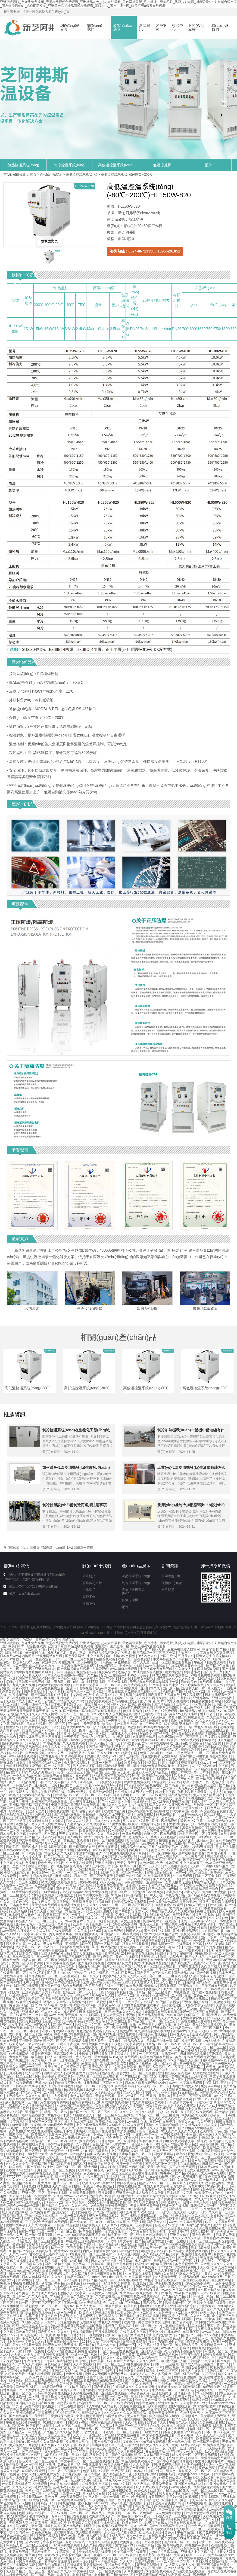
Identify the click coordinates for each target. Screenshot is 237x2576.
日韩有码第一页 (110, 2141)
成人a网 (96, 1931)
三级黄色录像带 (92, 2370)
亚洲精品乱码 (19, 1995)
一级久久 (228, 2073)
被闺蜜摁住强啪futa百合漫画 (209, 1746)
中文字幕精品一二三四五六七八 (23, 2377)
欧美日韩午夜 (193, 2176)
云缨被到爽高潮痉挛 (72, 2500)
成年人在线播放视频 (88, 1953)
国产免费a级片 (203, 2235)
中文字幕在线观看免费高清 (137, 2218)
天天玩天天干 (69, 2228)
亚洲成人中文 (176, 1759)
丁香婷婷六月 (217, 2089)
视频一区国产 (102, 1762)
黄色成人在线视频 (140, 1969)
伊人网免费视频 (64, 2218)
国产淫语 (94, 2477)
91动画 (14, 1914)
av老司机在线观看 (56, 2455)
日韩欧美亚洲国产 (130, 2180)
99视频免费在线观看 (205, 1675)
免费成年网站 (77, 1792)
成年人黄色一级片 (148, 2400)
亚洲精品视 (19, 1911)
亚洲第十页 (81, 1924)
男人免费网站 (225, 2267)
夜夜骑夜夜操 (112, 1782)
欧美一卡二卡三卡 (129, 2163)
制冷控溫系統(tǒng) (70, 165)
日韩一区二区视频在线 (108, 1840)
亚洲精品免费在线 (65, 2370)
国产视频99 (71, 1711)
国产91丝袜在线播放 (187, 1914)
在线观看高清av (72, 1892)
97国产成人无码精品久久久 (58, 1782)
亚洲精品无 (10, 2500)
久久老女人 (183, 1669)
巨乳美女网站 (82, 2102)
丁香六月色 (49, 2315)
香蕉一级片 (119, 1892)
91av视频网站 (90, 2015)
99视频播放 (160, 1779)
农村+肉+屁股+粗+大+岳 (106, 1695)
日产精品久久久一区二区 (106, 2070)
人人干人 (80, 2435)
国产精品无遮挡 (179, 1795)
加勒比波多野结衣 (127, 1762)
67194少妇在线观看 (123, 2057)
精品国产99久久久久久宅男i (22, 2364)
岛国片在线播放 (182, 1720)
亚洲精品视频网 (43, 2105)
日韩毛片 (13, 1847)
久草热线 (59, 1808)
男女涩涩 (91, 2270)
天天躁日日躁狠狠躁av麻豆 (210, 1866)
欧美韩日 (206, 2008)
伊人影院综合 (133, 1711)
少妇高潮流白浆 (213, 1931)
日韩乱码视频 (134, 1895)
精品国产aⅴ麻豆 (28, 2455)
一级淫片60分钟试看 (116, 2283)
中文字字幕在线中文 (164, 1685)
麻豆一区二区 (22, 2393)
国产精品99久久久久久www (84, 1750)
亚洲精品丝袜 (45, 1669)
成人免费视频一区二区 (16, 2047)
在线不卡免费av (141, 2063)
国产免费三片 (213, 1672)
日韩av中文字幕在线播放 (52, 2393)
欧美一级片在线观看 (187, 2445)
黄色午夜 (54, 2115)
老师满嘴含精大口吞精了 (199, 2218)
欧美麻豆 (159, 1717)
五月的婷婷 (59, 1940)
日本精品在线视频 (95, 2147)
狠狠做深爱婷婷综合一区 (188, 2270)
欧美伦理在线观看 (76, 2445)
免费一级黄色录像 (35, 1704)
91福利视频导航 (97, 2151)
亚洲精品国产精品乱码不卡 (105, 1746)
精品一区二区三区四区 (42, 2215)
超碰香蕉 (16, 2286)
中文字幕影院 (96, 2021)
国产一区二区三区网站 (31, 1649)
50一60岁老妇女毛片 (195, 2225)
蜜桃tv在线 (39, 1792)
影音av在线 (72, 1927)
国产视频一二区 (75, 2070)
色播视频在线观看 (96, 2471)
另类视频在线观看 (215, 1986)
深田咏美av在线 (193, 1685)
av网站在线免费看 (106, 2138)
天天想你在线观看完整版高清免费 (154, 1682)
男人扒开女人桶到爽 (177, 2480)
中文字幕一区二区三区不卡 (35, 1947)
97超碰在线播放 (158, 1811)
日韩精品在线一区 (66, 1795)
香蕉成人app (73, 2270)
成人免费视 (135, 2125)
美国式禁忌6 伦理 (207, 1669)
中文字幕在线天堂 (32, 1840)
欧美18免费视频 (100, 2367)
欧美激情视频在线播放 (54, 1685)
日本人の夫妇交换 (107, 1821)
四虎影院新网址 (68, 2413)
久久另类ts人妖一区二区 (154, 2377)
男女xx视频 (185, 2435)
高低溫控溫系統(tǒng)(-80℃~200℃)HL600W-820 (45, 1388)
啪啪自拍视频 (79, 2238)
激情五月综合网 (89, 1966)
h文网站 (79, 2264)
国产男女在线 (54, 1856)
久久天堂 (126, 2561)
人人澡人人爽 (32, 1856)
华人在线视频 (114, 1931)
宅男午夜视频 (70, 2044)
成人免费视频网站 (15, 2212)
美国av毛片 (151, 1921)
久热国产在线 (225, 2005)
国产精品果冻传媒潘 (171, 2138)
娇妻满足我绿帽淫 (82, 2193)
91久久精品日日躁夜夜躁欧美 (107, 2338)
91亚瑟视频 (136, 2222)
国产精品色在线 (218, 1665)
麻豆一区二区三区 (66, 2183)
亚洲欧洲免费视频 (132, 1827)
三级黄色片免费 (48, 2474)
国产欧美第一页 (125, 1866)
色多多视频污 (161, 2374)
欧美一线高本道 (56, 2099)
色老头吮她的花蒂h (142, 2474)
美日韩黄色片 (66, 1966)
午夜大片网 (43, 2183)
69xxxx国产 (175, 2015)
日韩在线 (100, 1798)
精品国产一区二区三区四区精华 (54, 2141)
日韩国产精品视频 (32, 1682)
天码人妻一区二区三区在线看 (155, 1966)
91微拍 (131, 1698)
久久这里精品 (216, 1717)
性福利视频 (186, 1982)
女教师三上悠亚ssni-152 (187, 1808)
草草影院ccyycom (216, 2238)
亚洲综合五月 (120, 2286)
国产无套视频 (210, 1969)
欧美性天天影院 (116, 2206)
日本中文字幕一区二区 (98, 1759)
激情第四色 (182, 2393)
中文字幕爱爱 (133, 2044)
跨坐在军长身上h (100, 1753)
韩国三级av (168, 1656)
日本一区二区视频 (167, 1999)
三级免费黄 (154, 1724)
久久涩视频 (205, 2121)
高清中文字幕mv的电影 (163, 2125)
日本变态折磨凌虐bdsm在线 (64, 1675)
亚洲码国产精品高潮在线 (49, 1801)
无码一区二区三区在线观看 (210, 1730)
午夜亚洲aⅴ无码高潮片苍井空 (87, 2060)
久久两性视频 (41, 1995)
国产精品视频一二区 (24, 1717)
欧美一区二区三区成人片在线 (138, 1979)
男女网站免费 (79, 1717)
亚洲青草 (111, 2325)
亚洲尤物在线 (163, 2028)
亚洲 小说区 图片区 (198, 1892)
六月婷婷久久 (27, 1931)
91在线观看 (193, 1950)
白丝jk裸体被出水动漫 (28, 2189)
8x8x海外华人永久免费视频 (112, 1714)
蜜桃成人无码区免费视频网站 (172, 2319)
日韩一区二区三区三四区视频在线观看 (130, 2173)
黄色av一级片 (127, 2096)
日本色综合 (8, 1953)
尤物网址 (185, 1652)
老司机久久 (205, 2390)
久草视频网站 (134, 2571)
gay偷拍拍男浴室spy (165, 2176)
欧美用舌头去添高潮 (170, 2503)
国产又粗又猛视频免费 (141, 2380)
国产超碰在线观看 (39, 2425)
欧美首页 (131, 2306)
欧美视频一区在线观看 (22, 1986)
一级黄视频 (113, 2513)
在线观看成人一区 (220, 1856)
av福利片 (86, 2403)
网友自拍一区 (16, 2341)
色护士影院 (38, 2480)
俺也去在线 (162, 2506)
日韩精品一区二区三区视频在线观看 (35, 2380)
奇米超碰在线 (35, 1652)
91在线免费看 (73, 1918)
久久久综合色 (219, 1918)
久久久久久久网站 (45, 1714)
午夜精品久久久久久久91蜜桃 (199, 1659)
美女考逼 (22, 2526)
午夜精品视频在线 (78, 2387)
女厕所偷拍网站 (175, 1746)
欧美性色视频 (26, 1863)
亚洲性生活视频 (97, 1892)
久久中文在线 (83, 2364)
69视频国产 (170, 1921)
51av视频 (51, 2005)
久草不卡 (191, 1969)
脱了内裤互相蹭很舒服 (110, 1727)
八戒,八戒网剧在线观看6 (112, 2102)
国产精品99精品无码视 (74, 1908)
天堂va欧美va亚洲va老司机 (20, 2270)
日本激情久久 (157, 2422)
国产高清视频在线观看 (73, 1669)
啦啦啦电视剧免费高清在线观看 (165, 2309)
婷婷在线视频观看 (25, 2244)
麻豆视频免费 (225, 1979)
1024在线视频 (188, 1830)
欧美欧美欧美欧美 (110, 1885)
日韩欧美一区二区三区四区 (74, 2037)
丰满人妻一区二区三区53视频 (174, 2151)
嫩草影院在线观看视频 (161, 2011)
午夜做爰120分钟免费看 (23, 2422)
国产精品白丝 (164, 1704)
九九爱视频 (100, 1669)
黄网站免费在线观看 (108, 1879)
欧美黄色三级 (173, 2338)
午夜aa (71, 1885)
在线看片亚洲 (16, 1918)
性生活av (13, 1727)
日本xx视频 (71, 2063)
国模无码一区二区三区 (85, 1827)
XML (228, 1627)
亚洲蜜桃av (174, 1892)
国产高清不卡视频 (206, 2442)
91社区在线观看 (193, 2370)
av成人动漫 (212, 2041)
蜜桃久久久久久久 (224, 1775)
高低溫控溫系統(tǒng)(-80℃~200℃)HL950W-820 (163, 1388)
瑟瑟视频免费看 (30, 1707)
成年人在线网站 (136, 2448)
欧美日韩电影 (38, 1821)
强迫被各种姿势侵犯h (145, 1989)
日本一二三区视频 (146, 2054)
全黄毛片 (78, 1914)
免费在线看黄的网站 (116, 1817)
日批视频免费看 (91, 2011)
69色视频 (159, 1782)
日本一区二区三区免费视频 (74, 1659)
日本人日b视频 (204, 2393)
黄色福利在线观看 (45, 2109)
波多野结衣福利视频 (43, 2261)
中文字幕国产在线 (185, 1811)
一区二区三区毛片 (80, 1872)
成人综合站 (162, 2063)
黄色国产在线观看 (76, 1840)
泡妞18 (170, 1753)
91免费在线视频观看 (15, 1872)
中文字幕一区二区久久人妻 (148, 2270)
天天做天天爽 (162, 2484)
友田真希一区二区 (22, 2034)
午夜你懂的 (32, 2361)
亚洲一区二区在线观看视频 (172, 1662)
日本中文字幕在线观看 (135, 2273)
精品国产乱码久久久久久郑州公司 (30, 1772)
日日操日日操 (82, 1902)
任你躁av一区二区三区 (192, 2215)
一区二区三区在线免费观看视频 (124, 1685)
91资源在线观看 (73, 1756)
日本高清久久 (215, 2018)
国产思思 (196, 1869)
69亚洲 (115, 2147)
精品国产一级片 (133, 1872)
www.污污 (56, 2015)
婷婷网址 (34, 2002)
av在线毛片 (36, 1973)
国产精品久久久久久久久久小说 (65, 2206)
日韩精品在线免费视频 (73, 1947)
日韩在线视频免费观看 (45, 1918)
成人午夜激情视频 (218, 1944)
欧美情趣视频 (210, 2050)
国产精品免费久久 (113, 2270)
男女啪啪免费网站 (159, 2396)
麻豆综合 (165, 1918)
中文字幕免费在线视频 (156, 1669)
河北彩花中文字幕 (119, 2241)
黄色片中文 (196, 2186)
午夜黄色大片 (140, 2393)
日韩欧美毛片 (41, 2552)
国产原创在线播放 (40, 2167)
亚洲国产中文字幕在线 (117, 2548)
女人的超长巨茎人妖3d (93, 2144)
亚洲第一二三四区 (130, 2429)
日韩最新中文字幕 (86, 1685)
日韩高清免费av (65, 2054)
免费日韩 (55, 1927)
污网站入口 (33, 1743)
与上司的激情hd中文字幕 (210, 1766)
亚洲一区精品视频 (164, 1821)
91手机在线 (43, 2118)
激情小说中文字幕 (73, 2293)
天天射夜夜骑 (69, 1834)
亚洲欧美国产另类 (35, 1992)
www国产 (8, 1931)
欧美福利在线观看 (57, 2561)
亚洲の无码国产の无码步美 (161, 2351)
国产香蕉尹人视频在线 (164, 1695)
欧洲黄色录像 (118, 2050)
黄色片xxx (212, 2273)
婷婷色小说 (192, 1672)
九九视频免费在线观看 (87, 2480)
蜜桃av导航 (179, 1730)
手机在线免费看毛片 (161, 2109)
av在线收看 (139, 1805)
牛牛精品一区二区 (169, 1969)
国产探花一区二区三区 (16, 2076)
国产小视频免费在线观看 (139, 2215)
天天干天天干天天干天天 (148, 2089)
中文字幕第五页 (165, 1659)
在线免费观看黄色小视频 (186, 1665)
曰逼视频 (212, 2083)
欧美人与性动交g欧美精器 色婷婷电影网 (190, 2144)
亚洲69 (71, 1688)
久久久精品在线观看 (98, 2545)
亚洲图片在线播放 (114, 2393)
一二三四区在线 (27, 1882)
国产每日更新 (26, 2332)
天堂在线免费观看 (223, 2480)
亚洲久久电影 (110, 2354)
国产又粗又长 (51, 2445)
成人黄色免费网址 (77, 1762)
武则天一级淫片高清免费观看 (207, 1885)
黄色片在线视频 (127, 1957)
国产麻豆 (35, 1701)
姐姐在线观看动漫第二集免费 (186, 2141)
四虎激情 (140, 2283)
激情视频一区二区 (178, 2303)
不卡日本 (152, 2144)
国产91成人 (30, 1847)
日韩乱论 (166, 2215)
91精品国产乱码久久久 (207, 2309)
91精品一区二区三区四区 (90, 1733)
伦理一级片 (61, 2290)
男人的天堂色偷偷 (173, 1869)
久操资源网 (35, 1963)
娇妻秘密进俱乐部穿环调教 (101, 1937)
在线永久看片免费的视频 (157, 1698)
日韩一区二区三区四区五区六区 (39, 2303)
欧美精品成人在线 (194, 2115)
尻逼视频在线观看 (123, 1853)
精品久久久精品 (55, 2002)
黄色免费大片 (108, 2315)
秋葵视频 (85, 2212)
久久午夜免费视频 (136, 1779)
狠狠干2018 (135, 2451)
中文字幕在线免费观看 (70, 2008)
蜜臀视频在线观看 (160, 1872)
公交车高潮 (95, 2176)
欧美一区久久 (196, 2555)
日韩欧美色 (189, 1682)
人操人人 (215, 1792)
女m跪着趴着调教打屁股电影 (161, 2147)
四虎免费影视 (84, 1999)
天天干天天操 (94, 1992)
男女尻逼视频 (193, 1695)
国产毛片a (26, 2490)
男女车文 (111, 1827)
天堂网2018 (123, 2209)
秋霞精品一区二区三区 (18, 1779)
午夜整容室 (104, 2186)
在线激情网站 (42, 1759)
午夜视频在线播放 (195, 1999)
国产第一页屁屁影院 (178, 1989)
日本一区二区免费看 (138, 2513)
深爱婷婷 (20, 2037)
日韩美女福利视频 (35, 1727)
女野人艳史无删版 (178, 1882)
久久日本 (81, 1931)
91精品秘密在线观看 (169, 1905)
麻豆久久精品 (48, 1969)
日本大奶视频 (225, 1847)
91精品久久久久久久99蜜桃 (76, 2419)
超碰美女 (211, 2125)
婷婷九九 (198, 2348)
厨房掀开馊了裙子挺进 (108, 2445)
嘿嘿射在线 (56, 1792)
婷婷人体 (28, 2474)
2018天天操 (155, 1895)
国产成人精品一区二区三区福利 (176, 2261)
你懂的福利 (167, 2474)
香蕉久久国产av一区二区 (24, 2066)
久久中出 (128, 2257)
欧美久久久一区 (17, 2257)
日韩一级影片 (85, 2189)
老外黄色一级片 (27, 2293)
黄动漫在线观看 (223, 1902)
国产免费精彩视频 (91, 1963)
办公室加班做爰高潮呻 (155, 2322)
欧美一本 (7, 2442)
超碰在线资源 (172, 2005)
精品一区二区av (56, 2112)
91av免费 (152, 1869)
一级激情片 (150, 2432)
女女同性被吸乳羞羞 (46, 2526)
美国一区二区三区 (70, 1772)
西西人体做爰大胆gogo (100, 2251)
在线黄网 (201, 2480)
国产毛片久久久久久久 (217, 2264)
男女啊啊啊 (30, 2070)
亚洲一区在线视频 (175, 2206)
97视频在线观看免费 (113, 2526)
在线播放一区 (26, 2079)
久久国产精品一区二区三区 (148, 1908)
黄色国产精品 (19, 2005)
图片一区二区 (89, 1730)
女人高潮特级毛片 (168, 2277)
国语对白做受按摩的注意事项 (203, 1827)
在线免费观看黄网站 (82, 2400)
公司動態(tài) (171, 1576)
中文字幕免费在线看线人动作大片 (100, 2125)
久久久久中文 (129, 2112)
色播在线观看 (106, 1659)
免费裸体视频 (51, 2018)
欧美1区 (34, 1999)
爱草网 (30, 2555)
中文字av (60, 1827)
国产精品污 (77, 1843)
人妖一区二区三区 (171, 2079)
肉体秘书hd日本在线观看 (168, 2425)
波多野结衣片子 (80, 1808)
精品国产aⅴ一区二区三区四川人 (89, 1911)
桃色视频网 (14, 2464)
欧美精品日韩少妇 (70, 2335)
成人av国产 (143, 2261)
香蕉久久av (186, 2121)
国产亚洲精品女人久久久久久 (148, 2445)
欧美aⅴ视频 (65, 2031)
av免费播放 (123, 1662)
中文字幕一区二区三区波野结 (179, 2037)
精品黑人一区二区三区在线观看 (41, 2241)
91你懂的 (173, 1827)
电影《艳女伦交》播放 (161, 2092)
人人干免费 (65, 1869)
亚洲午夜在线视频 (56, 2354)
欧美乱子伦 (8, 2506)
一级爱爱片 (72, 1737)
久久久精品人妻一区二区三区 (205, 2047)
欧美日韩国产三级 (196, 1782)
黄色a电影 (56, 1779)
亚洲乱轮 (216, 2054)
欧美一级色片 (80, 1950)
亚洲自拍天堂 (26, 2403)
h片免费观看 (150, 2047)
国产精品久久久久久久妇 (56, 1853)
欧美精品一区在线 (91, 2170)
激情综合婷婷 (149, 2290)
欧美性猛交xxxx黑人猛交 (195, 2535)
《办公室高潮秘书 (124, 1924)
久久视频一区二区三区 (153, 2086)
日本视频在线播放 (128, 2186)
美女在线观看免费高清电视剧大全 (133, 1691)
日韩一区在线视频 (105, 1717)
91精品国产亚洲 (151, 2141)
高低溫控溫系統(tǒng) (116, 165)
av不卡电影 (106, 1869)
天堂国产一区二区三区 (77, 1969)
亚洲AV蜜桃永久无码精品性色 (86, 2303)
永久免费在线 (210, 2209)
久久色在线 (17, 2131)
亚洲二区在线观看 (208, 2099)
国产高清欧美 (26, 1808)
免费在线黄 (103, 1698)
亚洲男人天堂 (190, 2539)
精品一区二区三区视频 (92, 2086)
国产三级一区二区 (69, 2167)
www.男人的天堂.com (182, 2008)
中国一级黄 (197, 1940)
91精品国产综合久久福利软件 (30, 2251)
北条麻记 (174, 2332)
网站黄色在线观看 (154, 2251)
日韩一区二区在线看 (96, 1795)
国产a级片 (45, 2034)
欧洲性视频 (169, 2361)
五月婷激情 (214, 1947)
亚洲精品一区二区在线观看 (160, 1856)
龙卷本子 (96, 2206)
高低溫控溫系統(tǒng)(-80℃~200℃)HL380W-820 (104, 1388)
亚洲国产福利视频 (132, 2167)
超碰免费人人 (19, 1792)
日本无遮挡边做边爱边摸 (219, 2506)
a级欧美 (149, 2299)
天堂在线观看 (131, 2076)
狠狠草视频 (65, 1850)
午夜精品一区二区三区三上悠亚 (121, 2396)
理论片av (19, 2296)
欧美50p (108, 1724)
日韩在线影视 (225, 2121)
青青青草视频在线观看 (55, 1989)
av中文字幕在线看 (68, 2425)
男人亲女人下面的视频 (63, 2147)
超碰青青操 (109, 2047)
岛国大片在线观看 (64, 2396)
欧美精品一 (17, 1811)
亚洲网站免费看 (114, 1914)
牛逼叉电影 (113, 2041)
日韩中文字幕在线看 (110, 2231)
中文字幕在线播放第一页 (155, 2345)
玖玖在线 (174, 1782)
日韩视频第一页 (163, 1944)
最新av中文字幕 (106, 1688)
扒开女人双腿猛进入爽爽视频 (126, 1960)
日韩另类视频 (16, 1999)
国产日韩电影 (109, 2377)
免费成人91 (119, 2089)
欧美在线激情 (105, 2218)
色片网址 (64, 1924)
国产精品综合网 (206, 1769)
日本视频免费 (201, 2248)
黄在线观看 (87, 2396)
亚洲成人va (100, 1924)
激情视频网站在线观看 (173, 2299)
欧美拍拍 (38, 2057)
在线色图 (216, 2141)
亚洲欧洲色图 (108, 2390)
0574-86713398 (141, 251)
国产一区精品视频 (22, 1782)
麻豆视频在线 (144, 1814)
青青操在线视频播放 (78, 2209)
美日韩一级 (158, 2448)
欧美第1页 (112, 1953)
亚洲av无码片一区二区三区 (36, 1924)
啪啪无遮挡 (14, 2154)
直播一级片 (116, 2500)
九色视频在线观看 (69, 1866)
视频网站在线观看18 (104, 2215)
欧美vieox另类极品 (218, 1869)
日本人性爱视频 (42, 1966)
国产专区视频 (206, 1973)
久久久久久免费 (17, 2163)
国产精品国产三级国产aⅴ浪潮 (108, 1772)
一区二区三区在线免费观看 (120, 2351)
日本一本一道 (51, 2070)
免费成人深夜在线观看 (115, 2568)
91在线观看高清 (123, 2086)
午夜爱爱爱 (119, 1850)
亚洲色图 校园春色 (189, 1743)
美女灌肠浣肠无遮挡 (202, 1785)
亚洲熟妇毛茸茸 (118, 1750)
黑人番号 (116, 2002)
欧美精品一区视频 (41, 1698)
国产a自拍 (204, 1982)
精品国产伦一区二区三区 (97, 2109)
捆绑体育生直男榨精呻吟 (214, 1656)
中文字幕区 (95, 1656)
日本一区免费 (22, 1869)
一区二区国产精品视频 (45, 2089)
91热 (4, 1905)
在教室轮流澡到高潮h (107, 2422)
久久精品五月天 (83, 2273)
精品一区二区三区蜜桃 (67, 2248)
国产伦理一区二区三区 (50, 2041)
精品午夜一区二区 (54, 1817)
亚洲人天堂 (14, 2351)
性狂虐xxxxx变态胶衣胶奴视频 (22, 2238)
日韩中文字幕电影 (13, 2121)
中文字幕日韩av (224, 2021)
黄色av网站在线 (206, 1727)
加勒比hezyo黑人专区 (111, 1989)
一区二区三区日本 (189, 1737)
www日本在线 (137, 2121)
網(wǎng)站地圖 (212, 1627)
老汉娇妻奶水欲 (224, 2315)
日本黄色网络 (19, 1905)
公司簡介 (88, 1576)
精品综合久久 (134, 2041)
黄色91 (56, 1711)
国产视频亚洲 (19, 1788)
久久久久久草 (200, 2315)
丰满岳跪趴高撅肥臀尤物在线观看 (75, 1805)
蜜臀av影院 (63, 1876)
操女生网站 (96, 1843)
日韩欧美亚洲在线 (68, 2083)
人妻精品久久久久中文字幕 (87, 1824)
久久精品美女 (192, 2125)
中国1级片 (143, 1717)
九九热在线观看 (119, 2021)
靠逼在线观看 (136, 1695)
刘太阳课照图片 (205, 2406)
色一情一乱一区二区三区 (97, 2180)
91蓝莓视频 (103, 2209)
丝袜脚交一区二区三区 (210, 1805)
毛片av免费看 (29, 2018)
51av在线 (82, 2118)
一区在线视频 (202, 1704)
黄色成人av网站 (158, 2238)
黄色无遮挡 (185, 1753)
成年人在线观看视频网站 (46, 2374)
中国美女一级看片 (172, 1798)
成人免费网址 (193, 2118)
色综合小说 (168, 2380)
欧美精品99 (16, 2358)
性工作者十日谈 (211, 1714)
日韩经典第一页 (147, 2134)
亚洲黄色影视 (49, 1756)
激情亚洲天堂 (72, 1992)
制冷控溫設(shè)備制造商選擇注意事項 (74, 1505)
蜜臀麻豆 (192, 1908)
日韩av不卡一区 (151, 2248)
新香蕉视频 (46, 2413)
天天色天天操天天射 (203, 2031)
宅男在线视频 (19, 2552)
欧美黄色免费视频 (137, 1782)
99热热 (96, 2309)
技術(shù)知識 (172, 1583)
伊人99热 (94, 1914)
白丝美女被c (30, 2458)
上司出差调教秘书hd (196, 1921)
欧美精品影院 (145, 2561)
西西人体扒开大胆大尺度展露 (40, 1737)
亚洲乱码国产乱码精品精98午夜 (32, 1678)
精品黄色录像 (56, 1859)
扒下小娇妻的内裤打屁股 (209, 1824)
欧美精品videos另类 (157, 1775)
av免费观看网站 (71, 2497)
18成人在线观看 (89, 2358)
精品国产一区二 (71, 1785)
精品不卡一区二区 (121, 2235)
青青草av (151, 1986)
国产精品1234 (184, 1973)
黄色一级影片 (165, 2105)
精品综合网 (213, 1743)
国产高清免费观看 (94, 1649)
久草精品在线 (223, 2471)
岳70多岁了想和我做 (114, 1740)
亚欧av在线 (122, 2199)
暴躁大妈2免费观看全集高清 (154, 1766)
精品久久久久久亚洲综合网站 (170, 1805)
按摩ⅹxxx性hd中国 (117, 1966)
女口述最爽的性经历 (49, 1885)
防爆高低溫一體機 (80, 1547)
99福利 (193, 2138)
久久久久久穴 (22, 2487)
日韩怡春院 (87, 2390)
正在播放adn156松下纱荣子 (129, 1675)
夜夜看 (179, 2066)
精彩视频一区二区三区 (42, 2306)
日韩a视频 (216, 1905)
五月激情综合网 (200, 1759)
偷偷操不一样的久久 (210, 2193)
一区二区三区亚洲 (29, 2063)
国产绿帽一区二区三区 (22, 2325)
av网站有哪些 (115, 2416)
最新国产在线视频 (129, 1876)
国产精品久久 (91, 2413)
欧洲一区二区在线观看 (160, 1834)
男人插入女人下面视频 (67, 1746)
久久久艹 (201, 2199)
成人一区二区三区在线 (204, 1691)
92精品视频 (206, 1678)
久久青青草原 (10, 1730)
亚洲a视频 (23, 1759)
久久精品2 (156, 1759)
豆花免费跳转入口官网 (184, 1649)
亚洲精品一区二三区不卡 (74, 1698)
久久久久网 (55, 1753)
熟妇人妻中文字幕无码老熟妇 (205, 1976)
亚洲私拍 (229, 2497)
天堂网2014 (138, 1769)
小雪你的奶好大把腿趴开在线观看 (90, 2131)
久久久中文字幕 (40, 2225)
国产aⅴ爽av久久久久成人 (123, 2011)
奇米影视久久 (119, 1798)
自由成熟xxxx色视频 (121, 1656)
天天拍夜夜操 (216, 2448)
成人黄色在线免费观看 (48, 1688)
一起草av (67, 2306)
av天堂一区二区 (111, 2419)
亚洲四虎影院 (105, 1863)
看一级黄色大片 (24, 2468)
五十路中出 (207, 2358)
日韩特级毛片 (10, 2070)
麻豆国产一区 (63, 2024)
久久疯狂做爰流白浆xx (160, 1830)
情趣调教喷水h (35, 1691)
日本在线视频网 (58, 1811)
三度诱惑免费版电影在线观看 (46, 2222)
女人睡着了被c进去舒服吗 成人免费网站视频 (76, 1707)
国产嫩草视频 (225, 2112)
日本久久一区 (95, 1918)
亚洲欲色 (90, 2425)
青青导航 (42, 2522)
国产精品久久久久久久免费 (176, 1678)
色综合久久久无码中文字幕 (67, 2571)
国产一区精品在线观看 (192, 1872)
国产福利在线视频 (157, 1931)
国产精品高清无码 (92, 1720)
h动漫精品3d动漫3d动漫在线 (201, 1711)
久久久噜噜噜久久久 (135, 2390)
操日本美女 (127, 1785)
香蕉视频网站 (211, 2497)
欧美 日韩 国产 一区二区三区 (126, 2438)
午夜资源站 (207, 2306)
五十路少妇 (157, 2332)
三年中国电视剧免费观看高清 (75, 1672)
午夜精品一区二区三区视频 (45, 2519)
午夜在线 (149, 2037)
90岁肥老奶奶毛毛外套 (124, 1830)
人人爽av (111, 2225)
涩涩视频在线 (63, 2532)
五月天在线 (186, 1656)
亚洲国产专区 (106, 1678)
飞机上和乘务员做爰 (193, 1792)
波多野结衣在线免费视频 (78, 2315)
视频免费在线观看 (51, 1863)
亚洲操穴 (196, 1879)
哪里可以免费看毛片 (70, 2176)
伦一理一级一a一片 (149, 2325)
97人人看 (54, 1840)
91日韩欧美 (164, 2293)
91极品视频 (122, 1737)
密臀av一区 (53, 2063)
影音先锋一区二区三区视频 (34, 1889)
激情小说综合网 (172, 1957)
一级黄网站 (49, 1892)
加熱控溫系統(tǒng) (23, 165)
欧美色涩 (216, 1872)
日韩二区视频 (85, 1869)
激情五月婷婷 (129, 1756)
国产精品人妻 (155, 1649)
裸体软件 (183, 1766)
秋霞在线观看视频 (135, 1944)
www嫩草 (87, 1678)
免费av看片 (107, 1672)
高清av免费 (138, 1720)
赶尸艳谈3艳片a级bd (163, 1889)
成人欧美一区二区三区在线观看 (208, 2157)
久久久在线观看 (74, 1743)
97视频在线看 (166, 1814)
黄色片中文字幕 (43, 1850)
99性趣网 (63, 1733)
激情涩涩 (91, 2167)
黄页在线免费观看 (81, 1859)
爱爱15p (222, 2364)
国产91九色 (113, 1895)
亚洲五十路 (113, 2335)
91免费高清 (188, 1889)
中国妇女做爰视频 (199, 2134)
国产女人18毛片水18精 (144, 1746)
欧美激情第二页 (80, 2522)
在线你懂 (19, 1698)
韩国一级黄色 (166, 2471)
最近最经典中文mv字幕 (196, 1850)
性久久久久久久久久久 (165, 2118)
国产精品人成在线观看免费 (45, 1837)
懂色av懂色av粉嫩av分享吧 (20, 2206)
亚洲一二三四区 (224, 1707)
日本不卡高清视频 (104, 2561)
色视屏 (211, 2066)
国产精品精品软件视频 (204, 1895)
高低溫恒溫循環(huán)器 (47, 1547)
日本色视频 (83, 1775)
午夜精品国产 (182, 1801)
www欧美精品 (219, 2510)
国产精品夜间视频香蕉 (75, 1957)
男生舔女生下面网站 (207, 1701)
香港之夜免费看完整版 (81, 2351)
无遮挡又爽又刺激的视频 (210, 2561)
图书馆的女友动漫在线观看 (114, 2487)
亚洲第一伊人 (212, 2539)
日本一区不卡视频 (208, 1876)
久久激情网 (44, 2008)
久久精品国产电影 (156, 2455)
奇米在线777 (45, 2031)
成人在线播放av (144, 2199)
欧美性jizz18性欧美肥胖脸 (154, 2264)
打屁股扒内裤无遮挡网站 (159, 1756)
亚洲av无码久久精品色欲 (150, 1772)
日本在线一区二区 (57, 2451)
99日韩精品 (195, 2066)
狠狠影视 (101, 2105)
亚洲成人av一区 (97, 2089)
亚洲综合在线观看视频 (150, 2060)
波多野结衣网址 (186, 2267)
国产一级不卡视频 (187, 2374)
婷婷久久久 (141, 2099)
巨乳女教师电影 (21, 1798)
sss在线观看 (129, 1688)
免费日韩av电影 (152, 1753)
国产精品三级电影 (107, 2442)
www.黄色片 (74, 1921)
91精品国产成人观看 (189, 1843)
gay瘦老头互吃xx (135, 1743)
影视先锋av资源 (101, 1792)
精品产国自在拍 (43, 1733)
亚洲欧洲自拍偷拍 (195, 2002)
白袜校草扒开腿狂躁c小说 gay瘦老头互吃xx (150, 2477)
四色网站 (213, 1808)
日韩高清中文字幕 (89, 1895)
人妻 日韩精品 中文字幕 (197, 2361)
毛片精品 (6, 1649)
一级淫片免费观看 (29, 2561)
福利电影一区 (139, 1850)
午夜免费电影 (187, 2468)
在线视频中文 (26, 2348)
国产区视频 (33, 2151)
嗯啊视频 (86, 1688)
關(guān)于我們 (96, 27)
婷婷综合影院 (197, 2079)
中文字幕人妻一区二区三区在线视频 (86, 2461)
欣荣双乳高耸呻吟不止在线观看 (154, 1740)
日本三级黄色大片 (38, 2196)
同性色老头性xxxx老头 (38, 1730)
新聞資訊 (144, 27)
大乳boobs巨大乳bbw (101, 1785)
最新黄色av (107, 2005)
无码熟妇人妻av (21, 2522)
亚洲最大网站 (211, 2015)
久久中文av (103, 2299)
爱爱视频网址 (135, 1927)
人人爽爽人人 (144, 1982)
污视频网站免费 (68, 2348)
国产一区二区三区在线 (164, 1859)
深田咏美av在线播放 (153, 2034)
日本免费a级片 (23, 1957)
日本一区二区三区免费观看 (94, 1876)
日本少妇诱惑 (209, 1772)
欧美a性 (130, 2322)
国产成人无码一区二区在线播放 (99, 2306)
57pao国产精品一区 (36, 1795)
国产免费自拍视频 (212, 2532)
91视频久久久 (19, 2105)
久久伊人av (215, 1685)
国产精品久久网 (181, 2099)
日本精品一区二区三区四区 (158, 2539)
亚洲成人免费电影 (189, 2273)
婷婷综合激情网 (185, 2377)
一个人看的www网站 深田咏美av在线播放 (42, 1775)
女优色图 (221, 1892)
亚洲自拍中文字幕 (131, 2109)
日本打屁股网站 (140, 1808)
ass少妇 (25, 1876)
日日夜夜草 (47, 2335)
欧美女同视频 (144, 1678)
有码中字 (175, 1947)
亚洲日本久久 (150, 1688)
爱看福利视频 (26, 1720)
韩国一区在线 (177, 2241)
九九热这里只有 (182, 2438)
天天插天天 (92, 1724)
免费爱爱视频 (169, 2354)
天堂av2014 (44, 2083)
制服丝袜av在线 (77, 2422)
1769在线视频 (121, 2484)
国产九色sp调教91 (51, 2565)
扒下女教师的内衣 (176, 1824)
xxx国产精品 (108, 1665)
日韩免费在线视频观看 (204, 2526)
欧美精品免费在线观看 (105, 1779)
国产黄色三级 (51, 1986)
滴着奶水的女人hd (185, 2086)
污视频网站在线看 (49, 1656)
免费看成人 (39, 2060)
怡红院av (202, 2102)
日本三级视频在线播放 (217, 1830)
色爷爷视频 (92, 2474)
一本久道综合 (226, 1924)
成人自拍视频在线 (60, 2057)
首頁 (33, 174)
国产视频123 (102, 2034)
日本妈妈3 (40, 1927)
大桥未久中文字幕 (186, 2506)
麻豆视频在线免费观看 (194, 2021)
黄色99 (185, 2500)
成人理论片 (228, 2455)
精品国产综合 (209, 1889)
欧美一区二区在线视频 (134, 1659)
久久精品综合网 (126, 1753)
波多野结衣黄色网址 (134, 2319)
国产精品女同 (153, 2303)
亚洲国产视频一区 (78, 1944)
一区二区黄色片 (108, 2128)
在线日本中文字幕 (184, 1772)
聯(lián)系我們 (220, 27)
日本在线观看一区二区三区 (46, 1724)
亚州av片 (75, 1724)
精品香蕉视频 (74, 2089)
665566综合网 (97, 2202)
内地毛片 (28, 1656)
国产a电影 (75, 1837)
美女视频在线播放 (82, 1801)
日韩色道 (28, 2186)
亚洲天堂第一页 (64, 2212)
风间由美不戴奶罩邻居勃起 (101, 1711)
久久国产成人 (16, 1701)
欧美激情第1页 (115, 1811)
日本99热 (127, 1717)
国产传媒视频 (57, 2193)
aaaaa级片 (91, 2283)
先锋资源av (149, 1957)
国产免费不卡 (54, 2151)
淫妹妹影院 (108, 2167)
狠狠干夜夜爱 (149, 2131)
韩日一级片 (49, 2180)
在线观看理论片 (215, 2396)
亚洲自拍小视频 (131, 1665)
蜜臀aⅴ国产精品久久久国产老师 (198, 2383)
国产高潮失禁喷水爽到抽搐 (120, 1940)
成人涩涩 (201, 1801)
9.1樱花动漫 (30, 2322)
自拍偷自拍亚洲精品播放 (187, 2089)
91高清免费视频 (175, 1940)
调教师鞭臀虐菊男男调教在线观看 (26, 2510)
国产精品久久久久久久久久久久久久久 (124, 1999)
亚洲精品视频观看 (91, 2241)
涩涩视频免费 (132, 2160)
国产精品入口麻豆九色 (167, 1885)
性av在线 (208, 1740)
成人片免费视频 (185, 2063)
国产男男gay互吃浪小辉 (180, 1714)
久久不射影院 (10, 1659)
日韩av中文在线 (190, 2109)
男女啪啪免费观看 (218, 1737)
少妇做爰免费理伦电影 (121, 2409)
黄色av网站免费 (152, 1863)
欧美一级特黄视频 (209, 2319)
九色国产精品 (194, 1947)
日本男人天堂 (172, 2157)
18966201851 (168, 251)
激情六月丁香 (178, 2286)
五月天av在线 (75, 2542)
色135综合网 (37, 2015)
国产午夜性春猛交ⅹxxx (132, 1911)
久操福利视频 (41, 2477)
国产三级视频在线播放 (126, 2280)
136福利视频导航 (67, 1759)
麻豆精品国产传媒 (222, 2079)
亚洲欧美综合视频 (110, 2189)
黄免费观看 (87, 2141)
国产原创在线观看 (69, 1889)
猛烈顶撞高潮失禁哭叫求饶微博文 (72, 1740)
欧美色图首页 (44, 2383)
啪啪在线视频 (26, 2419)
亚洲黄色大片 (76, 2073)
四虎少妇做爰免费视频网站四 (132, 1707)
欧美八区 (86, 2312)
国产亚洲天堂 (150, 2480)
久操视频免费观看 (54, 1847)
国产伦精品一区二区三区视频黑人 (95, 2160)
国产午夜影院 (103, 1957)
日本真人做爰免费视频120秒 (146, 2083)
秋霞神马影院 (76, 2066)
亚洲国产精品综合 (183, 2306)
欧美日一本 (147, 1853)
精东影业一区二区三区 (162, 2370)
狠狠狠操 (170, 1724)
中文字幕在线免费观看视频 (213, 1652)
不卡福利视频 (67, 1678)
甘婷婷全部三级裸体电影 (47, 2254)
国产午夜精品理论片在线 (96, 2018)
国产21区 (150, 2076)
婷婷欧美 (141, 2490)
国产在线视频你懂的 (127, 2455)
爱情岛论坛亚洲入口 (96, 1737)
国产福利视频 (169, 2160)
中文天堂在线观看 (79, 1863)
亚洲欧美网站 (202, 2034)
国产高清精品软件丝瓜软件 (51, 1695)
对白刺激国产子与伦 (155, 1733)
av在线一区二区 (217, 2351)
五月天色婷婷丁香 (15, 1966)
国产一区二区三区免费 (114, 1801)
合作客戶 (88, 1590)
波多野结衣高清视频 (142, 2493)
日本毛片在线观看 (214, 1908)
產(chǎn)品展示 (122, 27)
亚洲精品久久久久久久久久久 (159, 2018)
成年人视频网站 (178, 1701)
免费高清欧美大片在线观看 (89, 1788)
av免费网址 (166, 1737)
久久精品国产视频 (38, 2286)
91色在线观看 (188, 1937)
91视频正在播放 (108, 1872)
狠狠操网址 (43, 2290)
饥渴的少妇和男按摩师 (197, 1847)
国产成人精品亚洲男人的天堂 (109, 1652)
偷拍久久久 (226, 2374)
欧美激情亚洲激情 (206, 2073)
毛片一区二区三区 (204, 2490)
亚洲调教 (205, 2377)
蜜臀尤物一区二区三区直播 (136, 2073)
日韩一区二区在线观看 (112, 2028)
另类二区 (54, 2493)
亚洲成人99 (30, 2011)
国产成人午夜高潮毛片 (57, 2086)
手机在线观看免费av (164, 1847)
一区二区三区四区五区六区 (132, 1905)
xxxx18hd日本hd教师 (111, 2222)
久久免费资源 (187, 2105)
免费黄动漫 (68, 2180)
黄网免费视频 (35, 1753)
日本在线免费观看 (137, 1879)
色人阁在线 (84, 2057)
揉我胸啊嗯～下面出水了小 (180, 1986)
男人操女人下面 (127, 1898)
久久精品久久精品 (175, 2296)
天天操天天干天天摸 (39, 2176)
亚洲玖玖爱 (85, 2218)
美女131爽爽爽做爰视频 (151, 1963)
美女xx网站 (20, 1688)
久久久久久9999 (72, 1898)
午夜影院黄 (182, 1992)
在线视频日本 (190, 2163)
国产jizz (36, 2005)
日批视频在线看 (98, 2535)
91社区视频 (68, 1720)
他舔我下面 (191, 2332)
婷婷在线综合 (127, 2183)
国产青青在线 (183, 2322)
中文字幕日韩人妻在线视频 (131, 2151)
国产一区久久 (149, 1866)
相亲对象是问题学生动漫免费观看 (204, 1756)
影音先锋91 (62, 1902)
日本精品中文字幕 (13, 1834)
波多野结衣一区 (141, 1792)
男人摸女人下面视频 (222, 1688)
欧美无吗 (102, 2328)
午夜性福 (184, 1698)
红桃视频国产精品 (172, 1691)
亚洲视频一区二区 (223, 2215)
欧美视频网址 (83, 2332)
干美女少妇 (56, 2231)
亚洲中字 (163, 1853)
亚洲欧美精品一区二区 (135, 2154)
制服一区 (161, 1808)
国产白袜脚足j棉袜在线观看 (164, 2170)
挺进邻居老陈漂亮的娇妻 (140, 1937)
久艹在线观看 (183, 1876)
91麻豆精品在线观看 (194, 2280)
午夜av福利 (27, 1769)
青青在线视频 (19, 2057)
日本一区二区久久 (105, 1950)
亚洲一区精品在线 (129, 1869)
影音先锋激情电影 (69, 2383)
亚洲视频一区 (90, 1782)
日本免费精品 (43, 1876)
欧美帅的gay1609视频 (194, 2474)
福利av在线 (136, 1811)
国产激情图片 (116, 1837)
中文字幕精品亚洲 (157, 1876)
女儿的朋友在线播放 (148, 1672)
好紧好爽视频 (117, 1992)
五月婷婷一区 (12, 2218)
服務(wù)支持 (196, 27)
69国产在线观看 (209, 2293)
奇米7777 (58, 2516)
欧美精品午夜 (98, 2066)
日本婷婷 (22, 1733)
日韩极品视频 (79, 2041)
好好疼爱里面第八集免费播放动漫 (74, 1934)
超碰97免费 (139, 2526)
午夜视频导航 (19, 1695)
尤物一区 (18, 1963)
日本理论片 (53, 2028)
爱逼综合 (229, 2209)
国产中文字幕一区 (57, 1766)
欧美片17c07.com (26, 1662)
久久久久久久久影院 (187, 2238)
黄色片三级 (78, 1652)
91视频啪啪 (103, 1902)
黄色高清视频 (41, 2532)
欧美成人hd (119, 1788)
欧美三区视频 (191, 2041)
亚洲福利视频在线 (101, 2073)
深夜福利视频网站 (189, 2154)
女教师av (79, 1695)
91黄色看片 (76, 2254)
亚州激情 (25, 2041)
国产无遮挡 (102, 2387)
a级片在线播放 (46, 2047)
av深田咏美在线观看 (53, 1950)
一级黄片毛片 (118, 1720)
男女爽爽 (100, 2057)
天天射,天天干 (127, 1863)
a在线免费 (156, 1892)
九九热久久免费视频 (193, 1788)
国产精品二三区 (103, 1979)
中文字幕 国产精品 (216, 1649)
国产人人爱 (141, 1662)
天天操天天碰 (121, 2060)
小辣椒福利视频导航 (94, 2054)
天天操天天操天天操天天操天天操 (25, 1711)
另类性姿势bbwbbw (124, 2328)
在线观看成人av (159, 1914)
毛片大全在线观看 (136, 1821)
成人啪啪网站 (214, 2160)
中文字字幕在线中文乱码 (178, 2358)
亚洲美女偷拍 (180, 2235)
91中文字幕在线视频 (61, 1963)
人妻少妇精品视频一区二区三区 (108, 2383)
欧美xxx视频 (63, 2558)
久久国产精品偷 (105, 2212)
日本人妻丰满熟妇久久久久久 (43, 2277)
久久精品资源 (97, 1675)
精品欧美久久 (92, 2225)
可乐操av (105, 1662)
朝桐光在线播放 (162, 1743)
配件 (208, 165)
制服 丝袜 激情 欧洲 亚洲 (137, 2212)
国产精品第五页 (21, 1843)
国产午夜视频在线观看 (165, 2283)
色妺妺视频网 (225, 1950)
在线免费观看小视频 (106, 2118)
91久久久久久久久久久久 (37, 1908)
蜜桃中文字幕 (16, 2225)
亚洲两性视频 (19, 1801)
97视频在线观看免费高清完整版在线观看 (201, 1733)
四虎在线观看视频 (213, 1811)
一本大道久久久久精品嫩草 (157, 2128)
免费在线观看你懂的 (57, 1999)
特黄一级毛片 (99, 1973)
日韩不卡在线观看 (196, 2202)
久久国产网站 (114, 2348)
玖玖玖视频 (213, 1914)
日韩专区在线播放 (101, 2163)
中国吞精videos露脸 (83, 1940)
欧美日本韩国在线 (188, 2396)
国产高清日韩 (175, 1785)
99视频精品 (136, 1914)
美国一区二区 (193, 2044)
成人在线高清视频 (144, 1798)
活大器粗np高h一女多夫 (191, 1775)
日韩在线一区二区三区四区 (86, 1691)
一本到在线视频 (168, 2367)
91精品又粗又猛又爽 (79, 2028)
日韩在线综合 (180, 2034)
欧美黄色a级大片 (119, 1963)
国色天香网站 (75, 1656)
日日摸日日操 (182, 1727)
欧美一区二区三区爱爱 (86, 2438)
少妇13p (96, 2238)
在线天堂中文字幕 (189, 1944)
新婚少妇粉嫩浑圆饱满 (42, 2390)
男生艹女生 (205, 1817)
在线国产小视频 (81, 2487)
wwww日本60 (211, 2332)
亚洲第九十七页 (46, 1785)
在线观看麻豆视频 (176, 2400)
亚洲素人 (154, 2244)
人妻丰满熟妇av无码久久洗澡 (34, 1665)
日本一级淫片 (46, 1957)
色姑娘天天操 (213, 1750)
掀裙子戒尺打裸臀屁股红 (186, 1717)
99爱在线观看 (189, 1740)
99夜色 (116, 2044)
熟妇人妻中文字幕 (88, 2024)
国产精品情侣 (191, 1750)
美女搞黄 (126, 2031)
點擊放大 (49, 241)
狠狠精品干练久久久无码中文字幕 (107, 1814)
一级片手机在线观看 (24, 1892)
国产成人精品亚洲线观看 (180, 1979)
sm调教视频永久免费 (157, 1843)
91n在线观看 (100, 1850)
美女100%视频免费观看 (210, 2024)
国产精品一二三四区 (15, 1859)
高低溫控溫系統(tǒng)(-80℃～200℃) (127, 174)
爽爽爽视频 (189, 1762)
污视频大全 (65, 1895)
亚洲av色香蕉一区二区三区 (185, 2325)
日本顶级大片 (121, 2054)
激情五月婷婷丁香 (147, 1714)
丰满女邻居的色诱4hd (92, 1853)
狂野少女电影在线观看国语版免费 (182, 2548)
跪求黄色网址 (12, 1691)
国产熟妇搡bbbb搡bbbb (51, 1798)
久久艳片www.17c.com (70, 2196)
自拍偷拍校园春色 (162, 1840)
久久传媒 (121, 1792)
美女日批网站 (191, 2160)
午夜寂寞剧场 (175, 1895)
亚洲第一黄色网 (134, 2468)
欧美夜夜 (68, 2358)
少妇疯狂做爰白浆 (41, 1895)
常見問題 (168, 1590)
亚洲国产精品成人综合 (45, 1762)
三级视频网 (138, 1892)
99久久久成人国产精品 (46, 1911)
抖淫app (69, 2018)
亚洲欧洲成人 (48, 1720)
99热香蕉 (167, 2173)
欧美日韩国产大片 (213, 2345)
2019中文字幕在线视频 (58, 1662)
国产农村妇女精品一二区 (164, 1950)
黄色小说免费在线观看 (190, 1918)
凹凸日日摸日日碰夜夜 (102, 1921)
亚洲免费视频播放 (159, 2335)
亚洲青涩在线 (218, 1834)
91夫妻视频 (28, 2335)
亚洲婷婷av (201, 1698)
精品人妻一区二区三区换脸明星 (45, 1960)
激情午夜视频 (76, 1779)
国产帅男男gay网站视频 (195, 2128)
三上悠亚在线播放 (205, 2299)
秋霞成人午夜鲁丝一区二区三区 (153, 1788)
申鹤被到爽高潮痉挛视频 (24, 1766)
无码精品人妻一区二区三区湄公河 (121, 1859)
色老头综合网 (64, 2118)
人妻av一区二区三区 (75, 1714)
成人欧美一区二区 (53, 2548)
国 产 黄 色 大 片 (152, 1701)
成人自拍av (33, 2073)
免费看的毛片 (114, 2458)
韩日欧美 (29, 1853)
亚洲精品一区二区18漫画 (197, 1724)
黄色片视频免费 (187, 2264)
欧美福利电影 (150, 1824)
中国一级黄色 (10, 2474)
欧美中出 (183, 1704)
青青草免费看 (145, 2267)
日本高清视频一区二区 (102, 2257)
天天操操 (172, 1960)
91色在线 (125, 1678)
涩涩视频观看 (129, 2047)
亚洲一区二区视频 (84, 2354)
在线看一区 (169, 2054)
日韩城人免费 (22, 1785)
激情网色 (176, 1908)
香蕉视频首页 (68, 2490)
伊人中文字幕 (204, 1924)
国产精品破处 (209, 2180)
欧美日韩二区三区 (56, 1914)
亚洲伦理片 (36, 1811)
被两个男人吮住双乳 (75, 2050)
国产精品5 (77, 2154)
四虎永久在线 (164, 2273)
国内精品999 (124, 2545)
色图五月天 (93, 1986)
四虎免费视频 (117, 1682)
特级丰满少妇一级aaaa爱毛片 (22, 2128)
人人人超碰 (141, 2464)
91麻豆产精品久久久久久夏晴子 (136, 2361)
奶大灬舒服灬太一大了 (220, 1814)
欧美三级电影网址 (169, 1707)
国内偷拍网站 (44, 1869)
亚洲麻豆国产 (168, 2403)
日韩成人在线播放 (124, 1733)
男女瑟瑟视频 (131, 1921)
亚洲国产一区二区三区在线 (172, 1995)
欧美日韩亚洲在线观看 (57, 2325)
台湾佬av (23, 2532)
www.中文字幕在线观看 (185, 2083)
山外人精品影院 (82, 2096)
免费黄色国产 (147, 2354)
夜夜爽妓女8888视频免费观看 (171, 1769)
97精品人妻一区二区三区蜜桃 (42, 2092)
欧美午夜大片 (54, 2066)
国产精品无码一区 (118, 1766)
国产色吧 (227, 2125)
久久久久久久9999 (96, 1905)
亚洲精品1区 (169, 1750)
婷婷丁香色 (46, 2348)
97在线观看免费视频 (177, 1924)
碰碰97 (11, 1682)
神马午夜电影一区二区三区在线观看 (139, 1795)
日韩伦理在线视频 (223, 1927)
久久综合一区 (219, 2212)
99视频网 (192, 2497)
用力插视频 (173, 1672)
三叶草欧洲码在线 (131, 1882)
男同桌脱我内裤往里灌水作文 (40, 2021)
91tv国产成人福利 (197, 1707)
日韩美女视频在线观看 (210, 2303)
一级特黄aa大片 (190, 1814)
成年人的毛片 (57, 1652)
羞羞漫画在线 (192, 1898)
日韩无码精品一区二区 (104, 1743)
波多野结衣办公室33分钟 (119, 1856)
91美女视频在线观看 (123, 1824)
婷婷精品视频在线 (150, 1785)
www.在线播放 (155, 1665)
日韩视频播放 (75, 1753)
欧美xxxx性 (55, 2351)
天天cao (38, 1859)
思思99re (214, 1798)
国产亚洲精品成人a (30, 2202)
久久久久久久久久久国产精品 (125, 2413)
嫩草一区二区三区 (19, 1885)
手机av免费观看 (186, 2050)
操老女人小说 (139, 2374)
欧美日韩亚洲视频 (92, 1830)
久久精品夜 (109, 2406)
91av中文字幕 (165, 1792)
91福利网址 (151, 1762)
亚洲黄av (207, 1979)
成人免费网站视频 (213, 2173)
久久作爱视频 (105, 2296)
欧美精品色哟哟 (17, 2141)
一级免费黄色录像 (73, 2215)
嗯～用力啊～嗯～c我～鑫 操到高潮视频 (76, 1682)
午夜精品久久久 (93, 1834)
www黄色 (134, 2299)
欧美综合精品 (137, 1840)
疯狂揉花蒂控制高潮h (18, 2008)
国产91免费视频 (172, 2134)
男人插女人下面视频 (103, 2293)
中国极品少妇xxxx (133, 1847)
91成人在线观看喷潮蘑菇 (170, 1675)
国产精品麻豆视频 (67, 1814)
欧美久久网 (69, 2390)
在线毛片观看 (149, 1924)
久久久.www (18, 2254)
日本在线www (10, 1656)
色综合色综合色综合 (132, 1759)
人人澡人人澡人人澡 (132, 1976)
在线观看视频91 (211, 1682)
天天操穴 (16, 2196)
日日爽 (208, 1950)
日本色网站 (227, 1973)
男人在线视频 (53, 1944)
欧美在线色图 (132, 2522)
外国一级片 (74, 2151)
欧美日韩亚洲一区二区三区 (103, 1927)
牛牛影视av (164, 2383)
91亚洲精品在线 (59, 2299)
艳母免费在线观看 (88, 2464)
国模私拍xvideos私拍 (93, 2503)
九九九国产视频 (24, 1685)
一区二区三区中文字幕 (126, 1649)
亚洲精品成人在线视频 (174, 2073)
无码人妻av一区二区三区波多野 (143, 1947)
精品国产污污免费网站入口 (95, 1995)
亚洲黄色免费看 (47, 2535)
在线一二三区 (114, 1986)
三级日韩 (180, 1879)
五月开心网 (46, 1830)
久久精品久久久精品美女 (161, 2254)
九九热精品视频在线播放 (152, 2031)
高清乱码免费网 (134, 1889)
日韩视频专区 (66, 2503)
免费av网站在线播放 (40, 2406)
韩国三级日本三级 (101, 2435)
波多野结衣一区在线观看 (27, 2044)
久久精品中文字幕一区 (178, 1817)
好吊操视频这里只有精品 (177, 2328)
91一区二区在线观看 (37, 1659)
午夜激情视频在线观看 (210, 1662)
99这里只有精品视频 (58, 2361)
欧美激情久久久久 (102, 2516)
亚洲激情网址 (162, 2393)
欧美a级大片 (60, 2273)
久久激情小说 (51, 1750)
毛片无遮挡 (56, 1691)
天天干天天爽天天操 (27, 1675)
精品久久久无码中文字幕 (102, 1889)
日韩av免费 (24, 2280)
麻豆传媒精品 (122, 1982)
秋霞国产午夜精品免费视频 (61, 2283)
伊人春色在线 (148, 1656)
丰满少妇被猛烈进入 (78, 2115)
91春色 (42, 1779)
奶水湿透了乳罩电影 (87, 1811)
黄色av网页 (201, 1995)
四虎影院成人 (54, 2073)
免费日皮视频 (207, 1911)
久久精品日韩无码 (161, 2468)
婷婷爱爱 (171, 1863)
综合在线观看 (73, 1986)
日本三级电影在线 (174, 1866)
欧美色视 (99, 2050)
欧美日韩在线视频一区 (63, 2341)
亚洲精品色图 (175, 1927)
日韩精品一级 (212, 2163)
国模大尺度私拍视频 (161, 2180)
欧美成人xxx (91, 2183)
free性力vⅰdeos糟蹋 (52, 1769)
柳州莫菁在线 (152, 1940)
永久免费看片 (40, 2212)
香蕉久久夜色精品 (163, 1837)
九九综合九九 (32, 2435)
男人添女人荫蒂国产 (208, 1795)
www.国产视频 (223, 2170)
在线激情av (59, 2154)
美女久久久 (36, 2341)
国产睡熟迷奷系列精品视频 (149, 1730)
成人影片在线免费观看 (188, 1853)
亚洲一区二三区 (34, 2193)
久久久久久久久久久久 (212, 1720)
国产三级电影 (46, 2490)
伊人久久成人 (51, 2011)
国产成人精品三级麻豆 (198, 2364)
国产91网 (51, 2497)
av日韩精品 (227, 2066)
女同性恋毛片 (217, 1853)
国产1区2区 (167, 2021)
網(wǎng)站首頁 (70, 27)
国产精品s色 (162, 1879)
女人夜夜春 (92, 2173)
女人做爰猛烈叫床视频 (119, 2015)
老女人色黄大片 (198, 2170)
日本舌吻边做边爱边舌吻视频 (135, 2510)
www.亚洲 (7, 1927)
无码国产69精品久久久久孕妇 (65, 1701)
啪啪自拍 (193, 2015)
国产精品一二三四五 (184, 2209)
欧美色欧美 (130, 2147)
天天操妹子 (186, 1840)
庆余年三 (35, 1834)
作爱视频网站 (19, 2054)
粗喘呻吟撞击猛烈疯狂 (195, 1837)
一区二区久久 (90, 1976)
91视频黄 (57, 1821)
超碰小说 (124, 1672)
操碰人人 (115, 2448)
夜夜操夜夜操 (108, 1847)
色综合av (137, 2144)
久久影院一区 (67, 1830)
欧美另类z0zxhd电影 (65, 2484)
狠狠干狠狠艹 (87, 2377)
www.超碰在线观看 (124, 1669)
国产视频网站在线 (82, 1847)
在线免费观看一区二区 (70, 2286)
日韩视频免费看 (204, 2189)
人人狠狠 (25, 2503)
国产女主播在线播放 (104, 2008)
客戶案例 (161, 27)
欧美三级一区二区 (192, 1834)
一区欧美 (9, 1937)
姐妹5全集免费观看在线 (208, 2422)
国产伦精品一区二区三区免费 (154, 1652)
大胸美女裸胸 (193, 2018)
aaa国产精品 (145, 2545)
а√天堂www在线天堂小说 (40, 2157)
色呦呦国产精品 (144, 1737)
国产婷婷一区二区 (196, 1859)
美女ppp (108, 2183)
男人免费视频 (87, 1662)
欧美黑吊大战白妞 (130, 1724)
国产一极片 (209, 1937)
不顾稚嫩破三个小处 (65, 1649)
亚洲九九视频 (141, 2028)
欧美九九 (126, 2325)
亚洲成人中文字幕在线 (197, 2552)
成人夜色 (70, 2011)
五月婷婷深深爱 (106, 2332)
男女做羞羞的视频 (89, 2325)
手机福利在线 (116, 2176)
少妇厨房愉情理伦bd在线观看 (47, 2160)
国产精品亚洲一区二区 (161, 2163)
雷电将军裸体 (191, 2354)
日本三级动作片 (183, 1779)
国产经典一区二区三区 (51, 1843)
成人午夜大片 (41, 1902)
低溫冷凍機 (162, 165)
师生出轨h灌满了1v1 (102, 1756)
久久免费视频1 (11, 2361)
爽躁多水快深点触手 (199, 2005)
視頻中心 (177, 27)
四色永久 (161, 2306)
